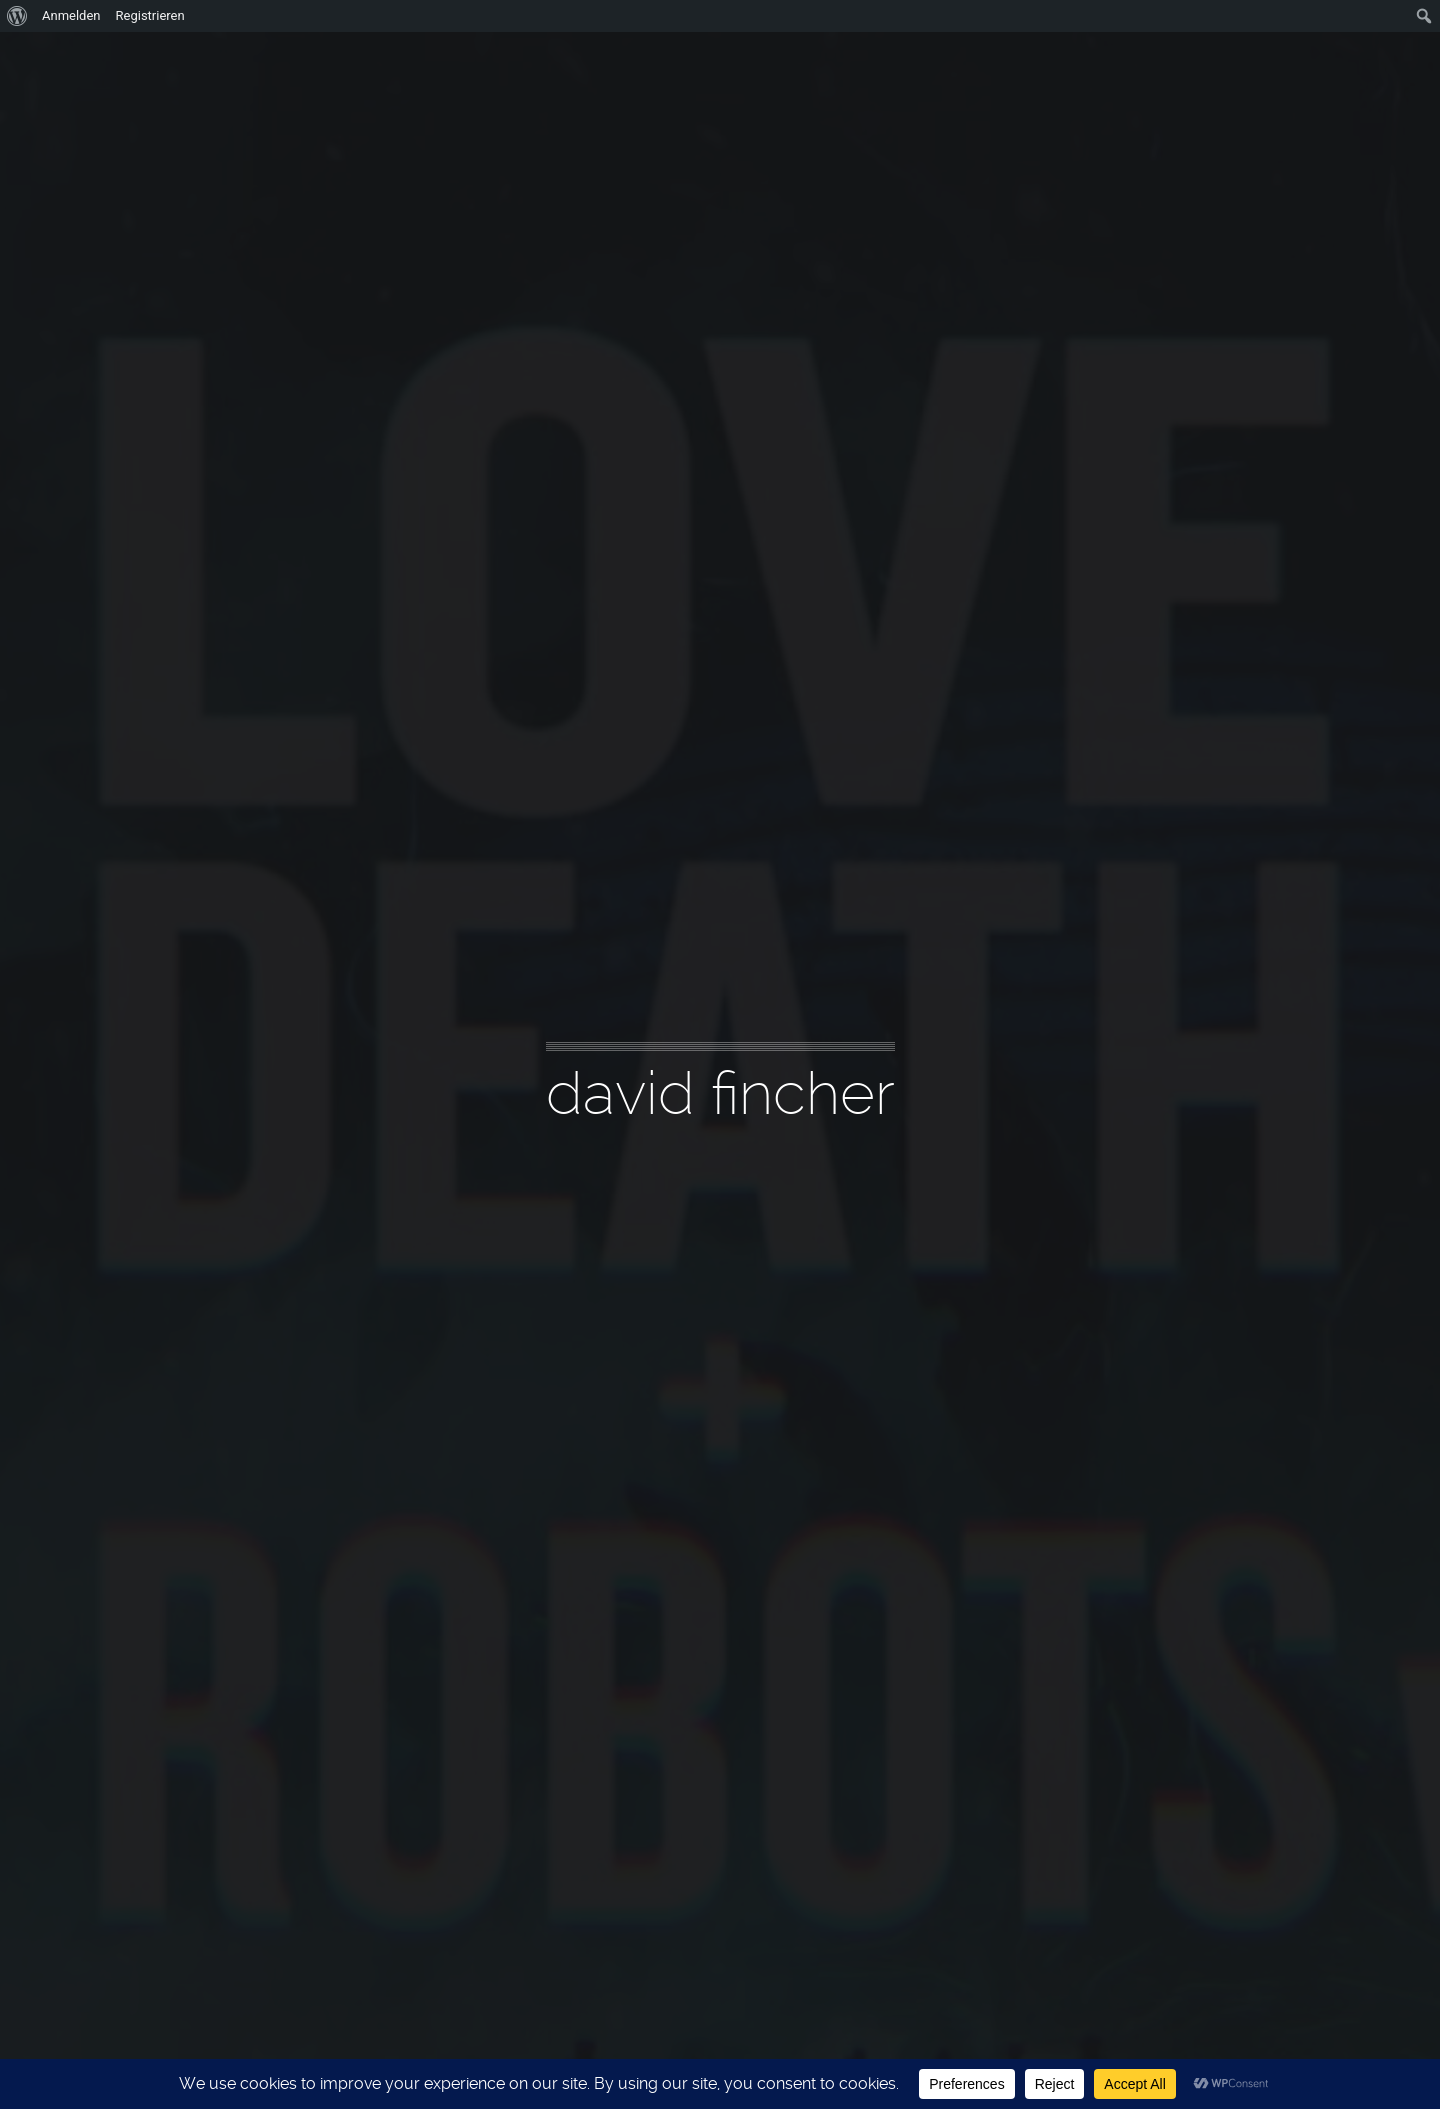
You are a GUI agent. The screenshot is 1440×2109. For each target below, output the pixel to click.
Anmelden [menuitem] (71, 15)
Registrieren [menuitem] (150, 15)
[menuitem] (17, 16)
